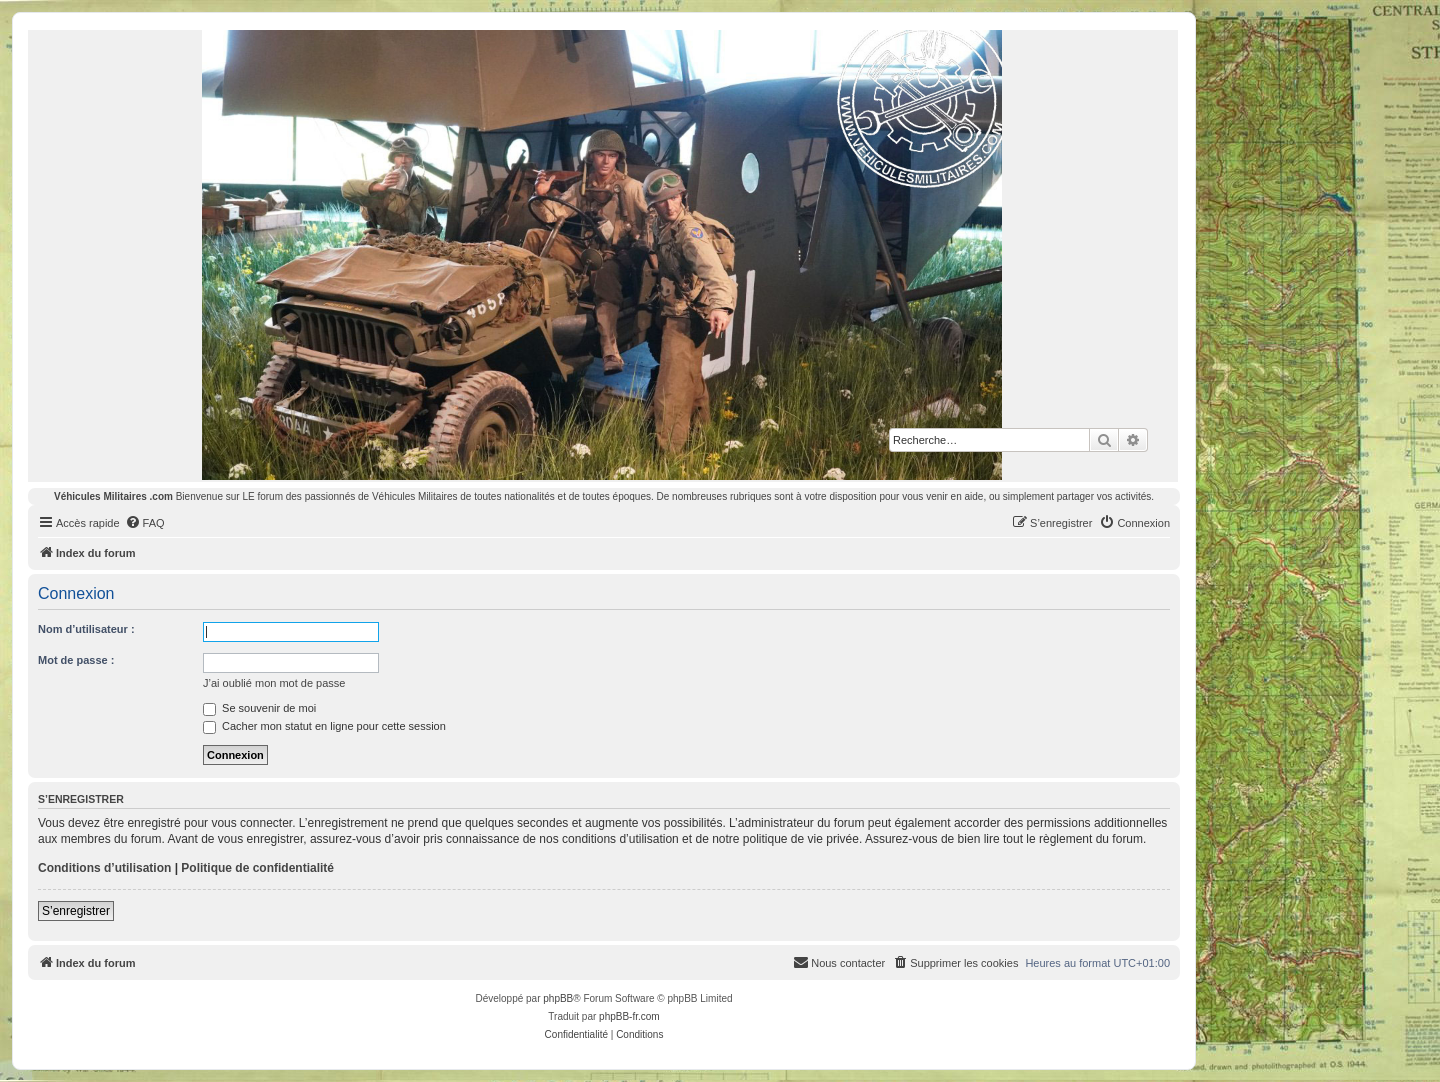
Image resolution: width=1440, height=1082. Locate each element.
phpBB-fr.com (629, 1016)
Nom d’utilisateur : (86, 629)
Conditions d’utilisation (104, 868)
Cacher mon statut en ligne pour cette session (324, 726)
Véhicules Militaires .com (113, 496)
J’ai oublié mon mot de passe (274, 683)
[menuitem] (145, 523)
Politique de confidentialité (257, 868)
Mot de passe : (76, 660)
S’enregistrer (76, 911)
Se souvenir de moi (259, 708)
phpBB (558, 998)
